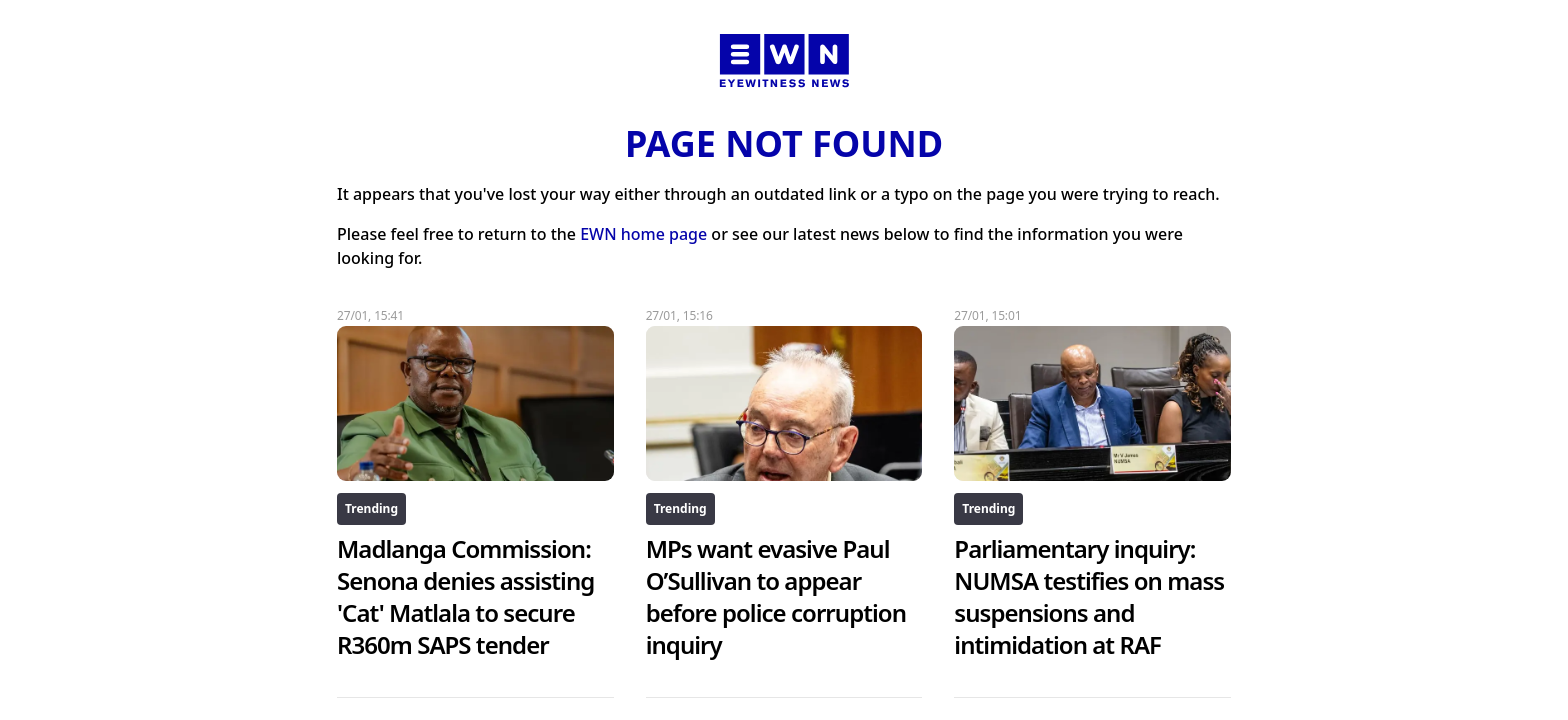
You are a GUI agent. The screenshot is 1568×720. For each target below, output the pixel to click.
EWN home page (643, 234)
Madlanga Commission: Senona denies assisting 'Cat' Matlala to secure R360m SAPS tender (465, 596)
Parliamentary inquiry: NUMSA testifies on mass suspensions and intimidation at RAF (1089, 596)
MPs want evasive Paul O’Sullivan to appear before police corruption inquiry (776, 596)
